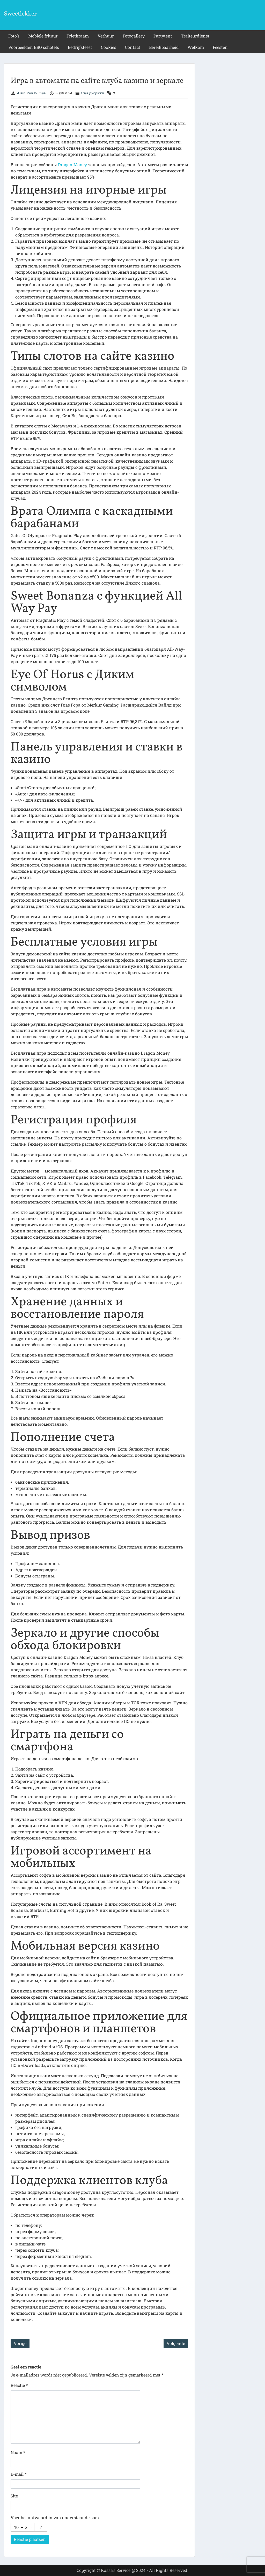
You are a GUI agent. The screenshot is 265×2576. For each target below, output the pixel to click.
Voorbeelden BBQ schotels (33, 47)
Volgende (176, 2343)
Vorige (20, 2343)
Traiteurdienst (195, 36)
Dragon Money (72, 164)
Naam (18, 2452)
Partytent (162, 36)
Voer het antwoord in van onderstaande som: (55, 2517)
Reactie (19, 2385)
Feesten (220, 47)
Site (14, 2495)
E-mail (18, 2474)
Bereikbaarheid (164, 47)
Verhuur (106, 36)
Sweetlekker (20, 14)
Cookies (108, 47)
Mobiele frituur (43, 36)
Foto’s (13, 36)
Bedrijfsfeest (80, 47)
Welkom (196, 47)
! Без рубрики (92, 93)
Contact (132, 47)
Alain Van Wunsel (31, 93)
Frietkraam (78, 36)
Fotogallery (134, 36)
